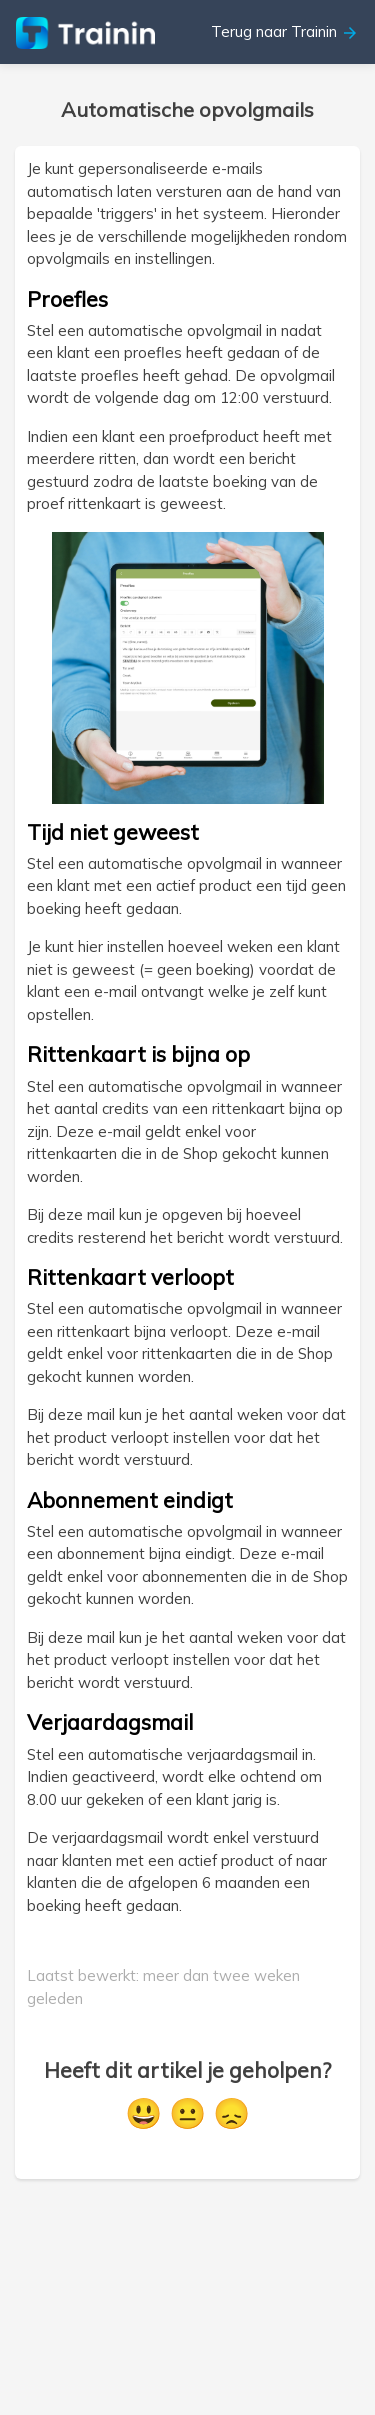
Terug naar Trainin (285, 32)
